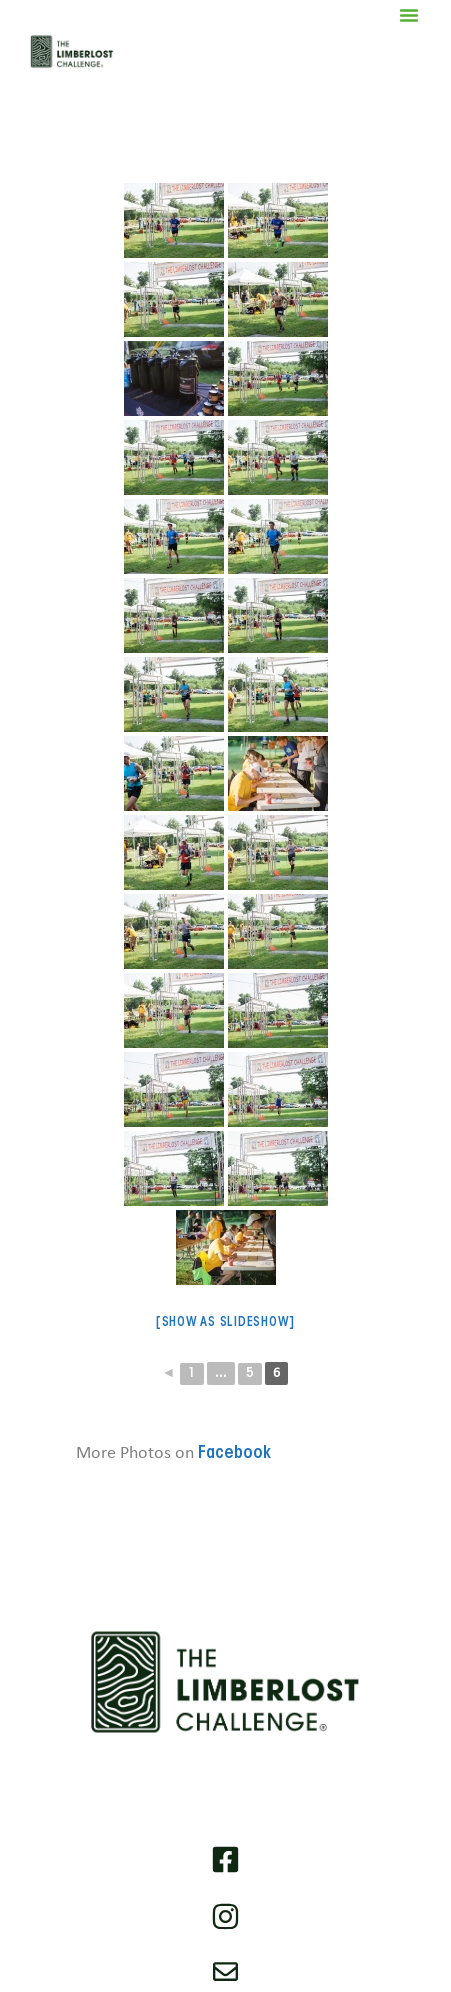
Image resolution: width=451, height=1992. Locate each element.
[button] (409, 15)
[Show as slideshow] (225, 1322)
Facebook (234, 1454)
